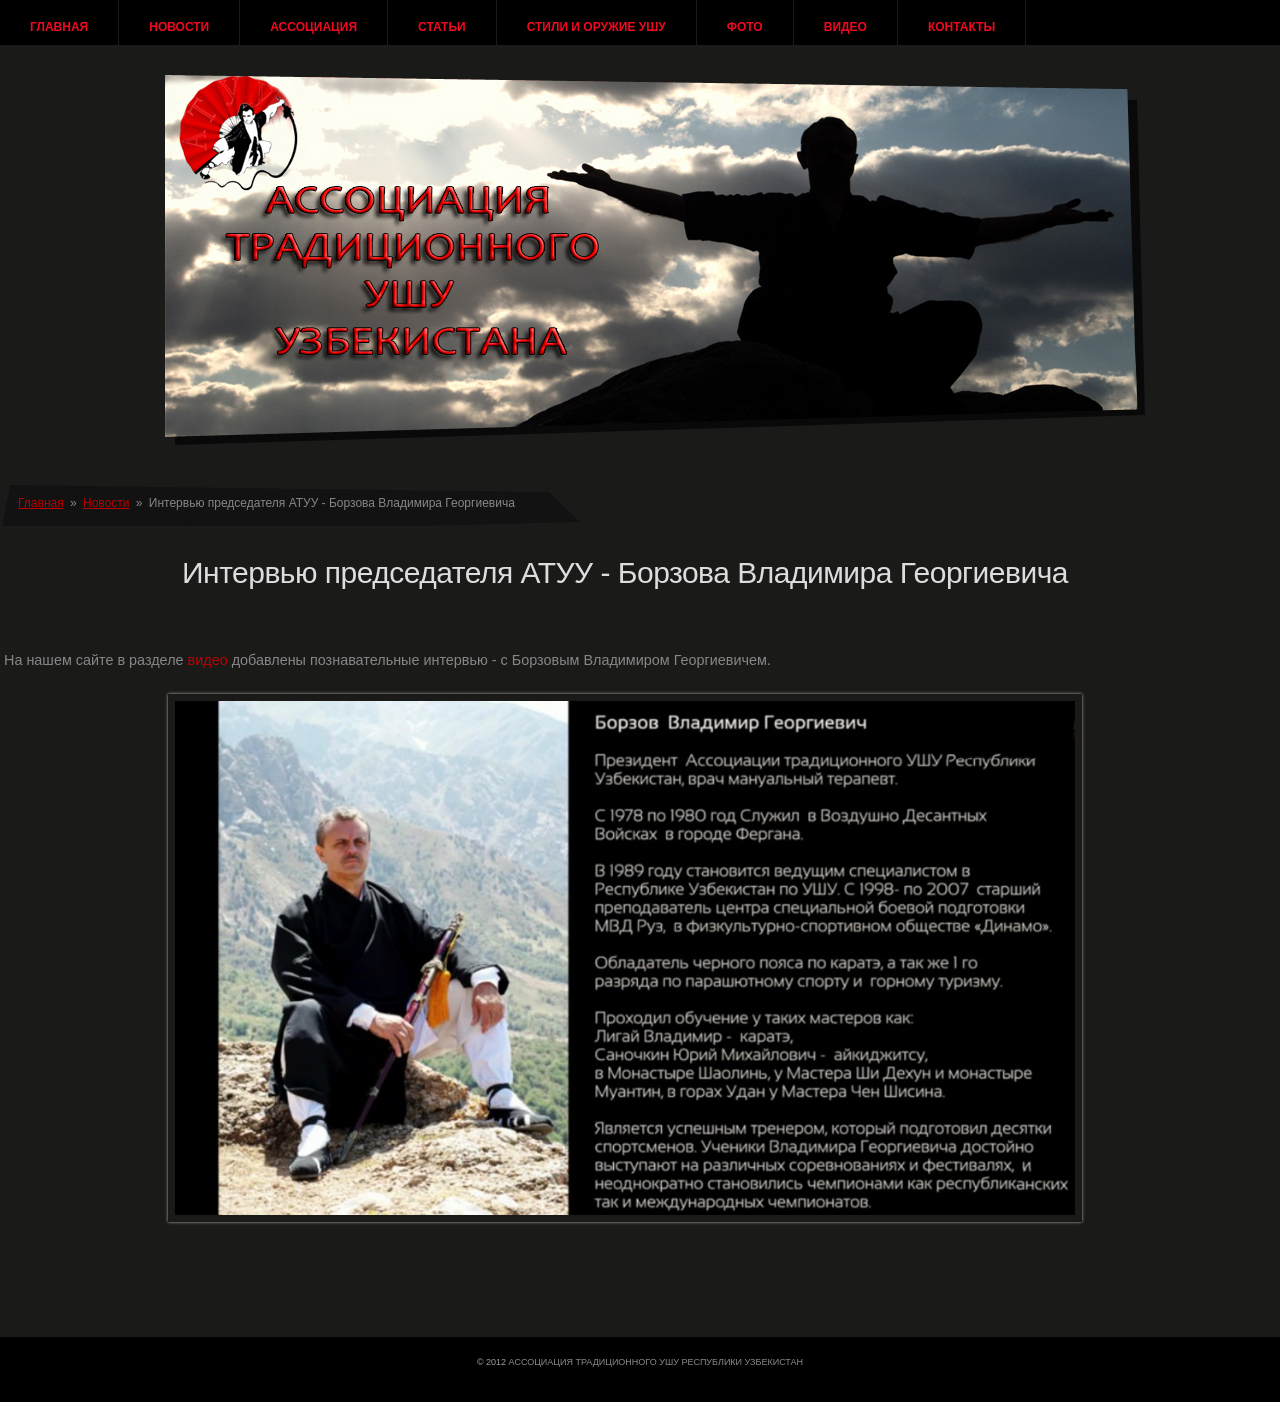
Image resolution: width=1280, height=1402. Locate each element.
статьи (442, 27)
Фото (745, 27)
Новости (179, 27)
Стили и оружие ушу (596, 27)
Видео (845, 27)
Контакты (961, 27)
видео (208, 660)
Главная (59, 27)
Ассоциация (313, 27)
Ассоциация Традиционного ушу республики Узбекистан (656, 1362)
